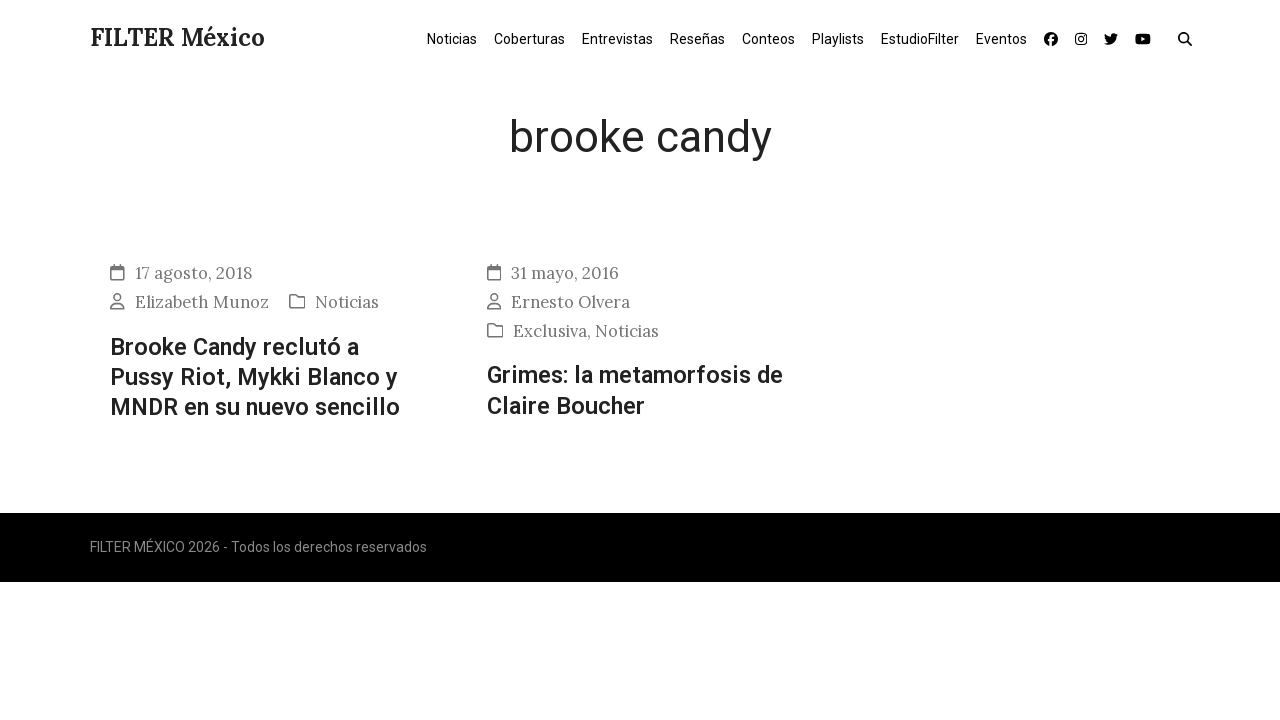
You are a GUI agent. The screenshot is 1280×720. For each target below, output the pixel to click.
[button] (1189, 38)
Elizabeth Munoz (202, 302)
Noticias (347, 302)
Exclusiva (550, 331)
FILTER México (177, 37)
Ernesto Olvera (570, 302)
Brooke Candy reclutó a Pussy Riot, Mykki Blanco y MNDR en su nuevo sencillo (255, 377)
